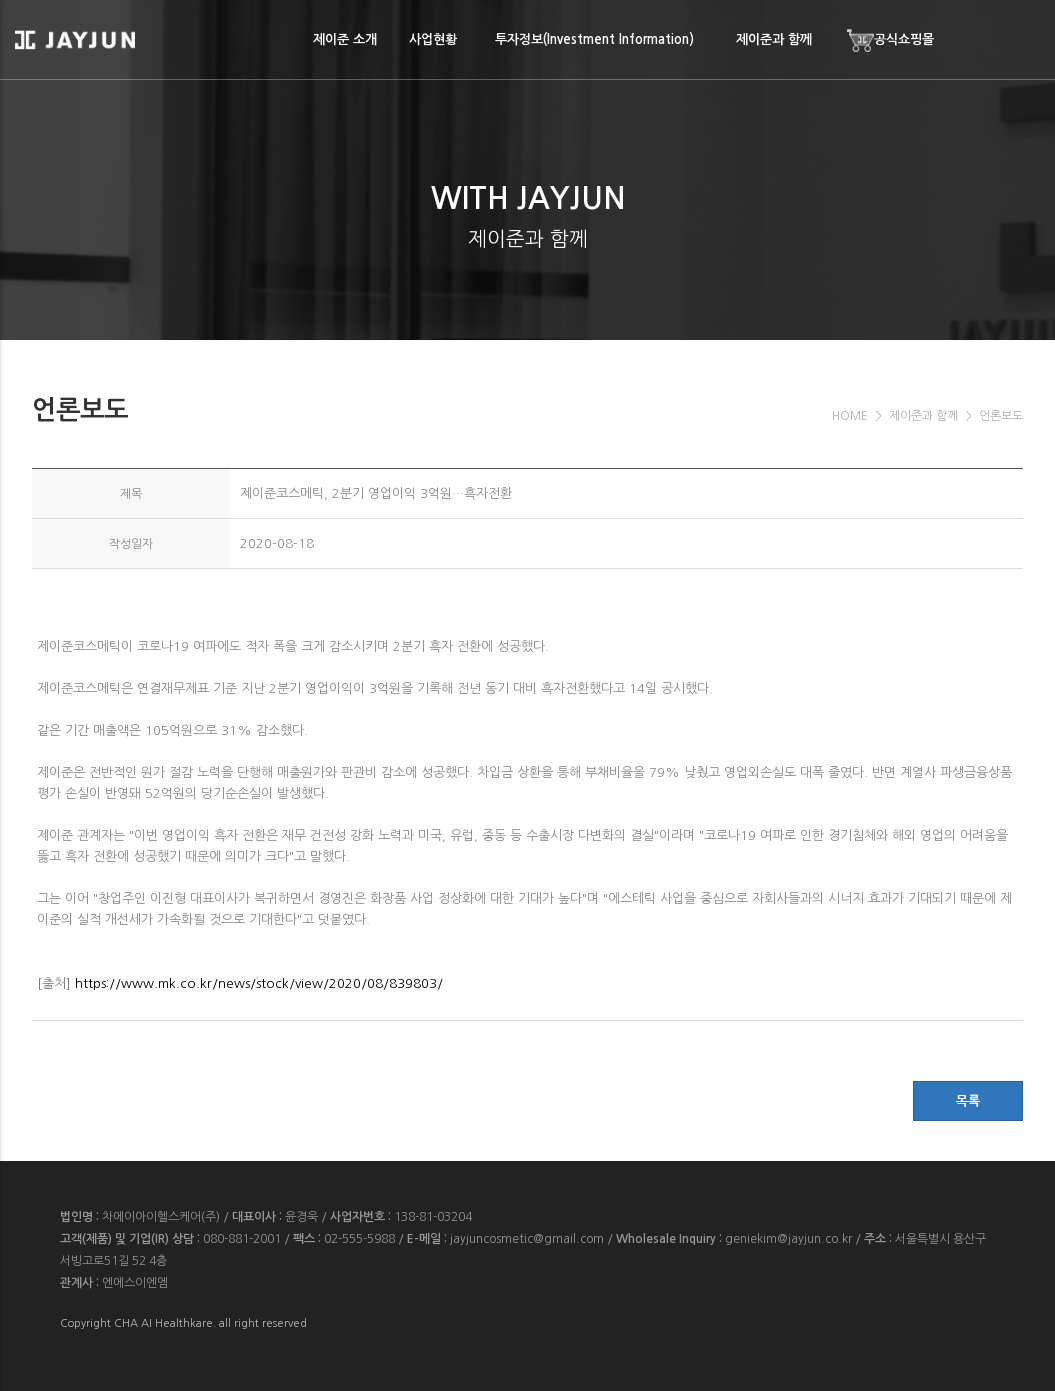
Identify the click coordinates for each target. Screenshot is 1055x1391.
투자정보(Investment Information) (594, 39)
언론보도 (1001, 416)
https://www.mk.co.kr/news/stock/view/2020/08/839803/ (259, 983)
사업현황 (433, 39)
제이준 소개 (345, 39)
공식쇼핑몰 (889, 40)
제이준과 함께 (774, 39)
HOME (850, 416)
